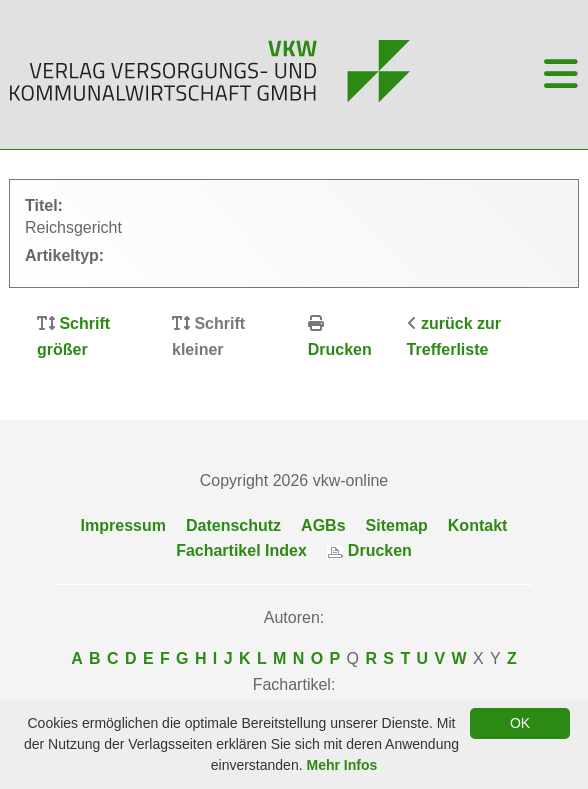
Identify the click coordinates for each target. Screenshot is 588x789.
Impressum (123, 525)
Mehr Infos (341, 765)
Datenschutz (233, 525)
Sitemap (397, 525)
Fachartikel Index (241, 550)
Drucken (340, 349)
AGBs (323, 525)
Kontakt (478, 525)
